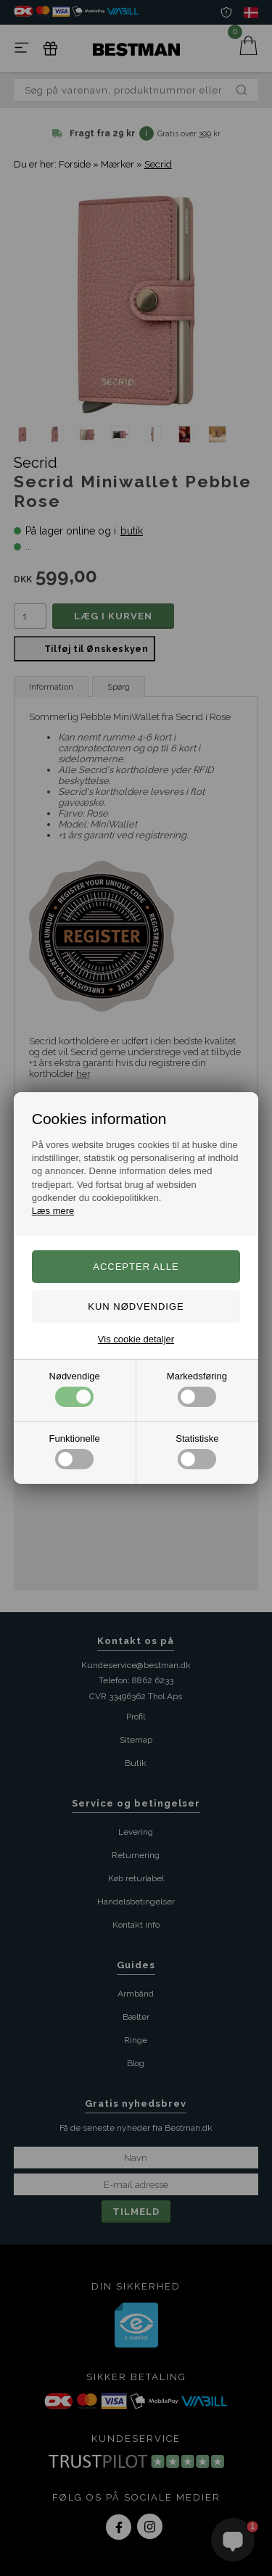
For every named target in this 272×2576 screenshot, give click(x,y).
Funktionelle (74, 1451)
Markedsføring (197, 1389)
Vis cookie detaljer (136, 1339)
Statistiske (197, 1451)
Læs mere (53, 1210)
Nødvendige (74, 1389)
